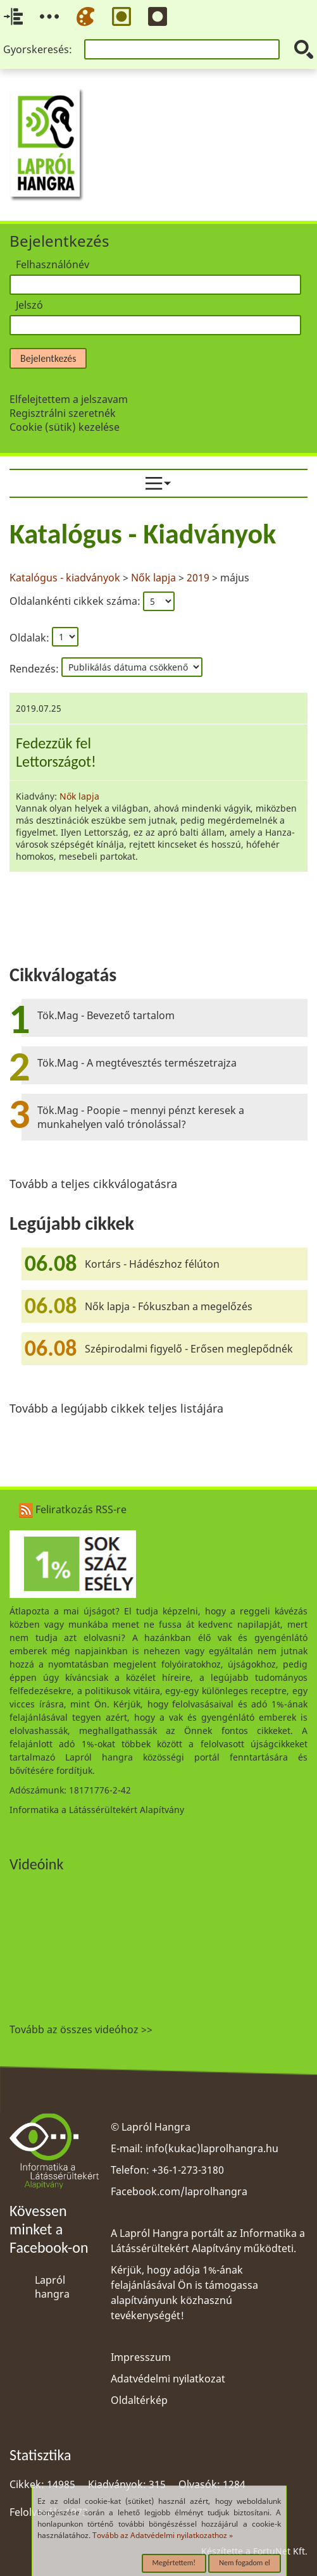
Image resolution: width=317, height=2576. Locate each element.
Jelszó (29, 305)
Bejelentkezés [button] (48, 358)
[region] (158, 695)
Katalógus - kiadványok (66, 578)
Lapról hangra (52, 2287)
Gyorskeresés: (37, 49)
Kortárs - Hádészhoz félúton (152, 1264)
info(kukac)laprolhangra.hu (212, 2148)
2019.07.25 (38, 708)
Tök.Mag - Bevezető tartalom (106, 1015)
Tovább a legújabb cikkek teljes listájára (116, 1408)
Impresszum (141, 2357)
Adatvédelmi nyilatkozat (168, 2379)
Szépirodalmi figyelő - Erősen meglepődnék (189, 1349)
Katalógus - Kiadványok (142, 534)
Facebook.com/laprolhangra (179, 2191)
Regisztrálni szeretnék (62, 413)
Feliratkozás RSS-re (73, 1509)
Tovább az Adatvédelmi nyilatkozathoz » (162, 2535)
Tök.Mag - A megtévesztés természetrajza (137, 1063)
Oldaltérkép (139, 2400)
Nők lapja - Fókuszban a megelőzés (168, 1306)
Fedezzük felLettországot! (56, 752)
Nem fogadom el (244, 2562)
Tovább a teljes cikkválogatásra (93, 1183)
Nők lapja (153, 578)
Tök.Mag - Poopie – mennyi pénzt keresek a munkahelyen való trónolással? (140, 1117)
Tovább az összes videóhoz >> (80, 2029)
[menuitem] (158, 483)
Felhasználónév (52, 264)
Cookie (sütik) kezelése (64, 427)
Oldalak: (29, 637)
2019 (198, 578)
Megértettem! (174, 2562)
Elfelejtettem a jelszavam (68, 399)
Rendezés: (35, 669)
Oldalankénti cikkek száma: (76, 601)
